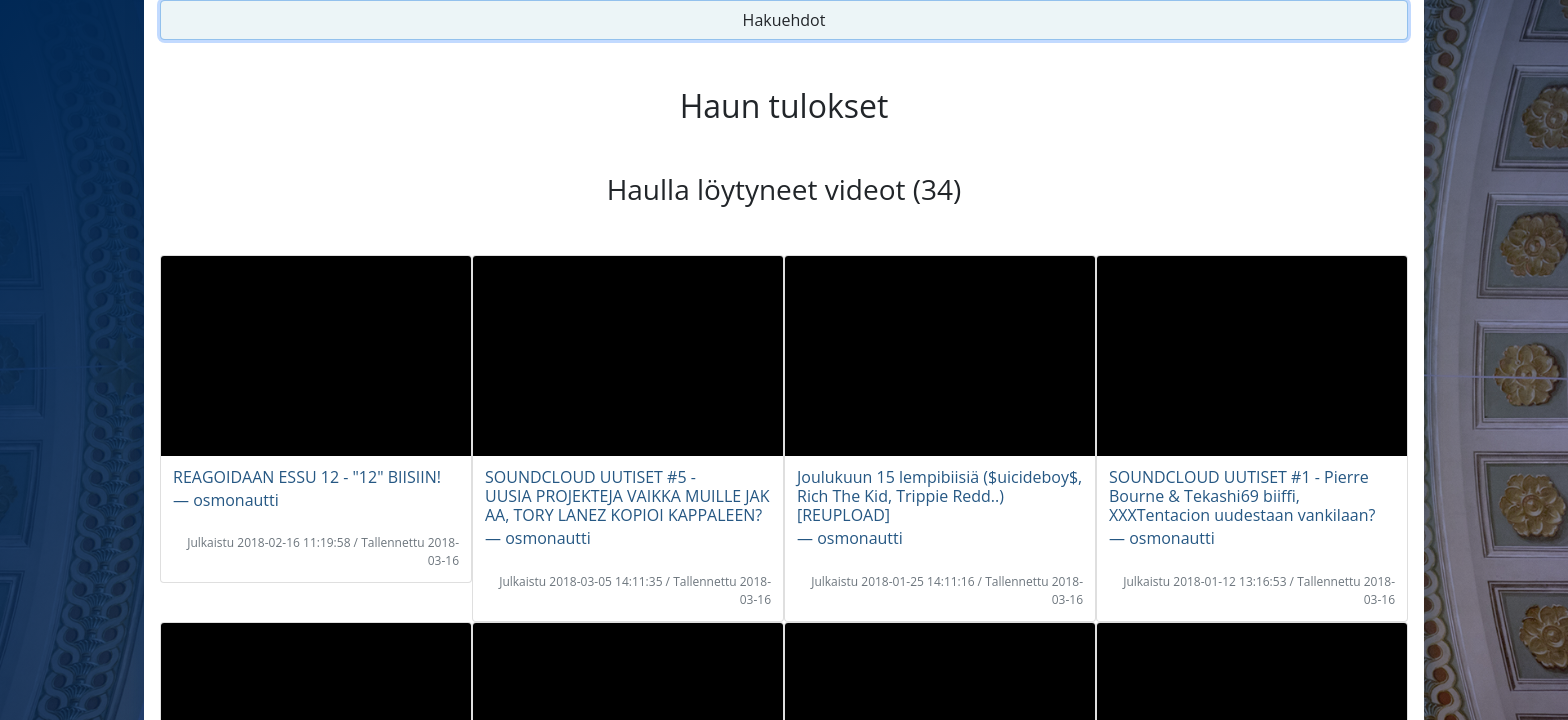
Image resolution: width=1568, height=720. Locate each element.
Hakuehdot (784, 20)
